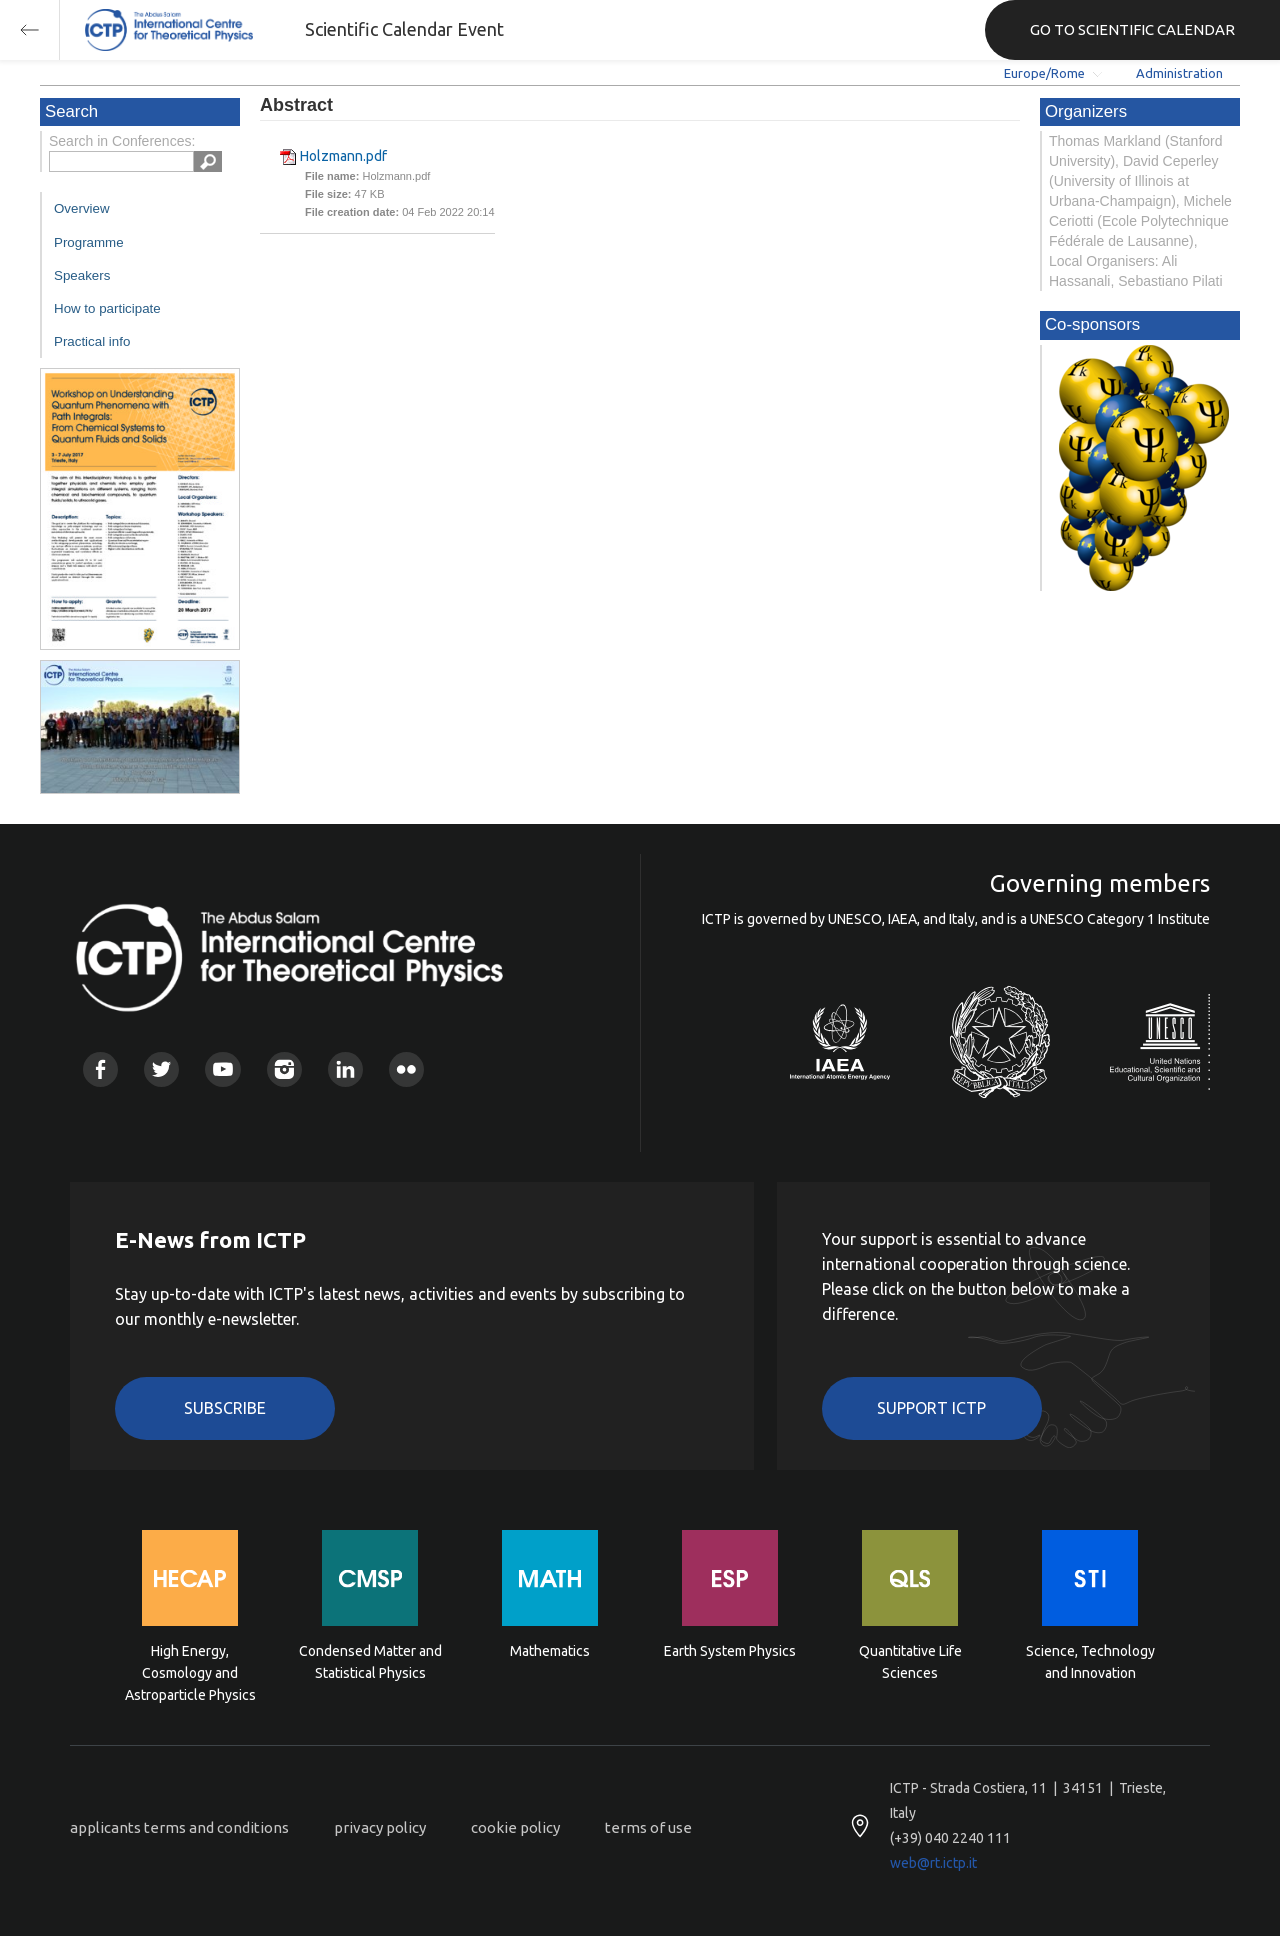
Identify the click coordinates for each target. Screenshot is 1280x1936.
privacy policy (380, 1827)
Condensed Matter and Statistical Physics (370, 1662)
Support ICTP (931, 1408)
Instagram (284, 1069)
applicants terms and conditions (179, 1827)
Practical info (92, 341)
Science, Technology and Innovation (1090, 1662)
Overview (82, 208)
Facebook (100, 1069)
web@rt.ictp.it (933, 1863)
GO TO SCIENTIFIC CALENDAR (1132, 29)
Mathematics (550, 1651)
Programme (89, 242)
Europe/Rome (1044, 73)
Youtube (222, 1069)
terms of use (648, 1827)
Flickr (406, 1069)
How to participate (107, 308)
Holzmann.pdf (343, 156)
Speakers (82, 275)
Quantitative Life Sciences (910, 1662)
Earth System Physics (730, 1651)
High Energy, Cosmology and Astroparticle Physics (190, 1671)
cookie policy (515, 1827)
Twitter (161, 1069)
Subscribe (225, 1408)
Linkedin (345, 1069)
